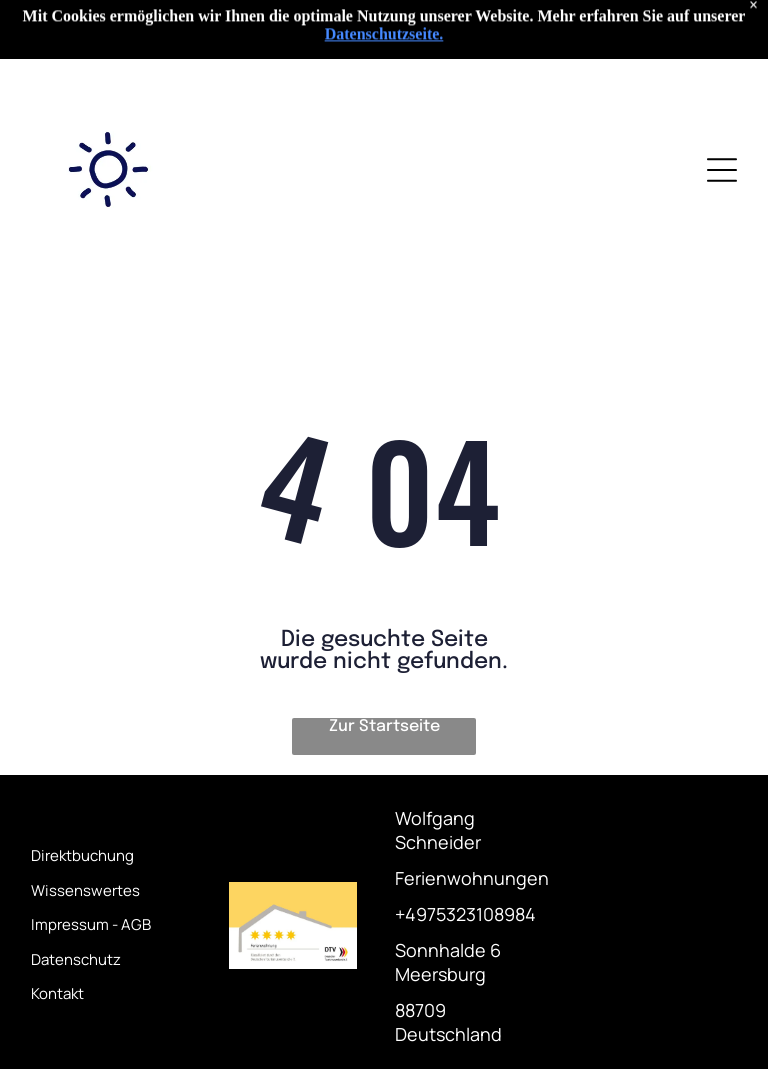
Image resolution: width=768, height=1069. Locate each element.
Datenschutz (76, 959)
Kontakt (57, 993)
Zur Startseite (384, 726)
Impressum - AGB (91, 924)
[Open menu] (722, 170)
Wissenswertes (85, 890)
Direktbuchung (82, 855)
